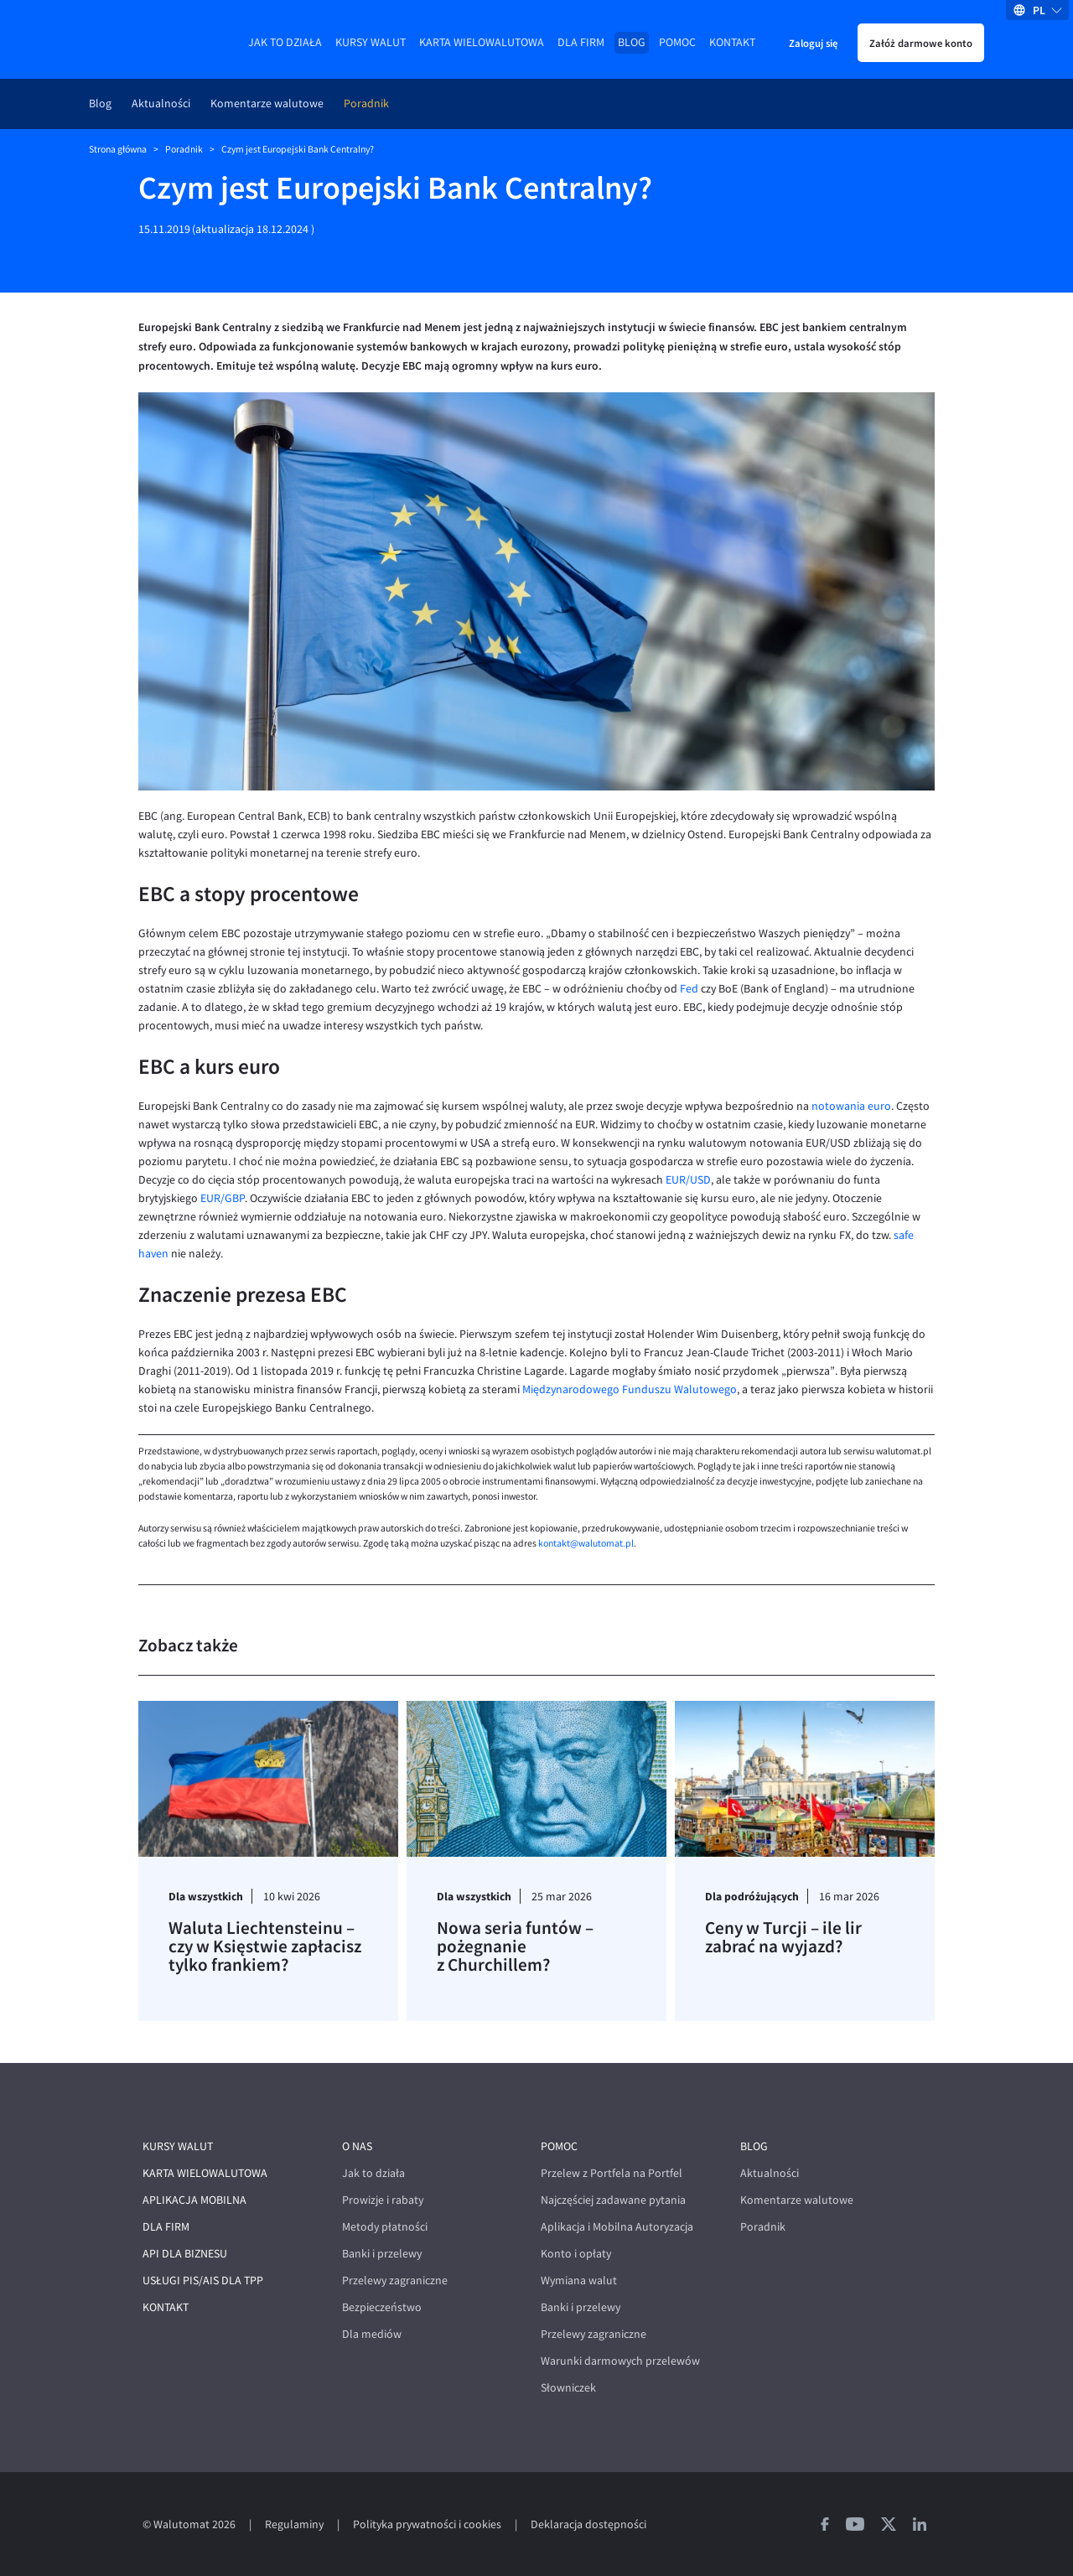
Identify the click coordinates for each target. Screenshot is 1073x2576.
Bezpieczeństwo (382, 2307)
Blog (631, 42)
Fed (689, 989)
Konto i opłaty (576, 2254)
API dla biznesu (185, 2254)
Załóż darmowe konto (920, 42)
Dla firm (580, 42)
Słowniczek (568, 2388)
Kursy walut (370, 42)
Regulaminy (294, 2524)
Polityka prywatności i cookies (427, 2524)
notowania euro (851, 1106)
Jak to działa (285, 42)
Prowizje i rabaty (382, 2200)
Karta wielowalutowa (481, 42)
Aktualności (161, 103)
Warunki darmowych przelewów (620, 2361)
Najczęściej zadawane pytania (613, 2200)
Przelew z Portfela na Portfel (611, 2173)
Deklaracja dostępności (588, 2524)
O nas (357, 2146)
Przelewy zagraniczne (395, 2280)
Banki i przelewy (382, 2254)
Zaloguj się (813, 42)
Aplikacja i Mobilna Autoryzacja (617, 2227)
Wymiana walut (579, 2280)
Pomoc (677, 42)
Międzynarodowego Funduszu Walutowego (629, 1389)
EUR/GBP (222, 1198)
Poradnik (366, 103)
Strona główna (118, 149)
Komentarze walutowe (267, 103)
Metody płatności (385, 2227)
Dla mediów (372, 2334)
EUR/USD (688, 1180)
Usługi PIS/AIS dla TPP (203, 2280)
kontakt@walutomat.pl (586, 1543)
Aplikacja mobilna (194, 2200)
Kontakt (732, 42)
